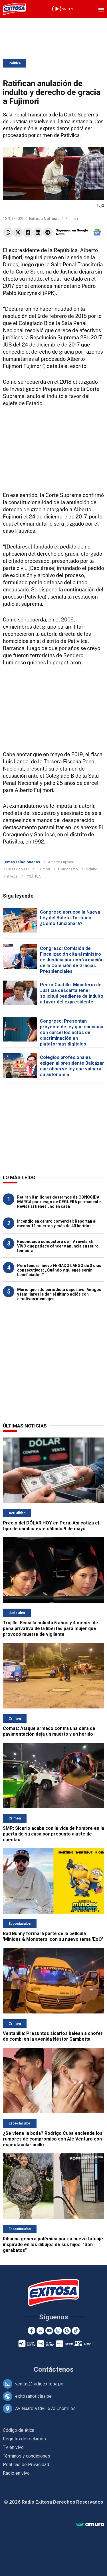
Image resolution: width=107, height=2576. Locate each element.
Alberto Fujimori (61, 862)
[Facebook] (31, 2331)
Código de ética (18, 2430)
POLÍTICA (33, 876)
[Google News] (67, 2331)
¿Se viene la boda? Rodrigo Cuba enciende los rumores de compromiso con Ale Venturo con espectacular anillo (52, 2139)
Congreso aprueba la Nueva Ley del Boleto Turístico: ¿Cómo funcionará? (70, 917)
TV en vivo (13, 2447)
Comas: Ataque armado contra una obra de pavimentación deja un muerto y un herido (49, 1731)
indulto (91, 869)
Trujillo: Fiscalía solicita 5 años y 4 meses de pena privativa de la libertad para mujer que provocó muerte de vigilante (50, 1628)
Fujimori (43, 869)
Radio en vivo (16, 2473)
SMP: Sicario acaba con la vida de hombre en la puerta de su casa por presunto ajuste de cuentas (53, 1833)
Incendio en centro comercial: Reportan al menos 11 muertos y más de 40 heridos (56, 1223)
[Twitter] (40, 2331)
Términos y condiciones (26, 2456)
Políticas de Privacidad (26, 2464)
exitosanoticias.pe (33, 2396)
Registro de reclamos (24, 2439)
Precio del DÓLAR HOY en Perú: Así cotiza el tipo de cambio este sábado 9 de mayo (51, 1525)
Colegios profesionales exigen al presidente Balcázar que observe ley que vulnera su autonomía (72, 1066)
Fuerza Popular (16, 869)
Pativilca (11, 876)
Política (15, 63)
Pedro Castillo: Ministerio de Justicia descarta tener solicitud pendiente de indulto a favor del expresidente (71, 993)
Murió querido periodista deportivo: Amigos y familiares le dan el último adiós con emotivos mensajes (59, 1294)
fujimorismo (68, 869)
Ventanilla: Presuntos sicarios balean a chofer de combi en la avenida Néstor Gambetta (53, 2036)
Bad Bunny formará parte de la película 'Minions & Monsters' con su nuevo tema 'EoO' (53, 1936)
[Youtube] (49, 2331)
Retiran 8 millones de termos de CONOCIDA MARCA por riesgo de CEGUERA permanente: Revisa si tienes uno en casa (59, 1202)
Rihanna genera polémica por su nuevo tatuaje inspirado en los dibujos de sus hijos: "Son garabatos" (53, 2244)
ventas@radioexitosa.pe (39, 2384)
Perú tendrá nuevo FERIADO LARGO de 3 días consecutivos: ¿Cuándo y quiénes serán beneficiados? (59, 1270)
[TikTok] (76, 2331)
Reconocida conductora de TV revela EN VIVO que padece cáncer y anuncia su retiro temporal (58, 1246)
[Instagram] (58, 2331)
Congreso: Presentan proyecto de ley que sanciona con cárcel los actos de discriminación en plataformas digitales (71, 1032)
